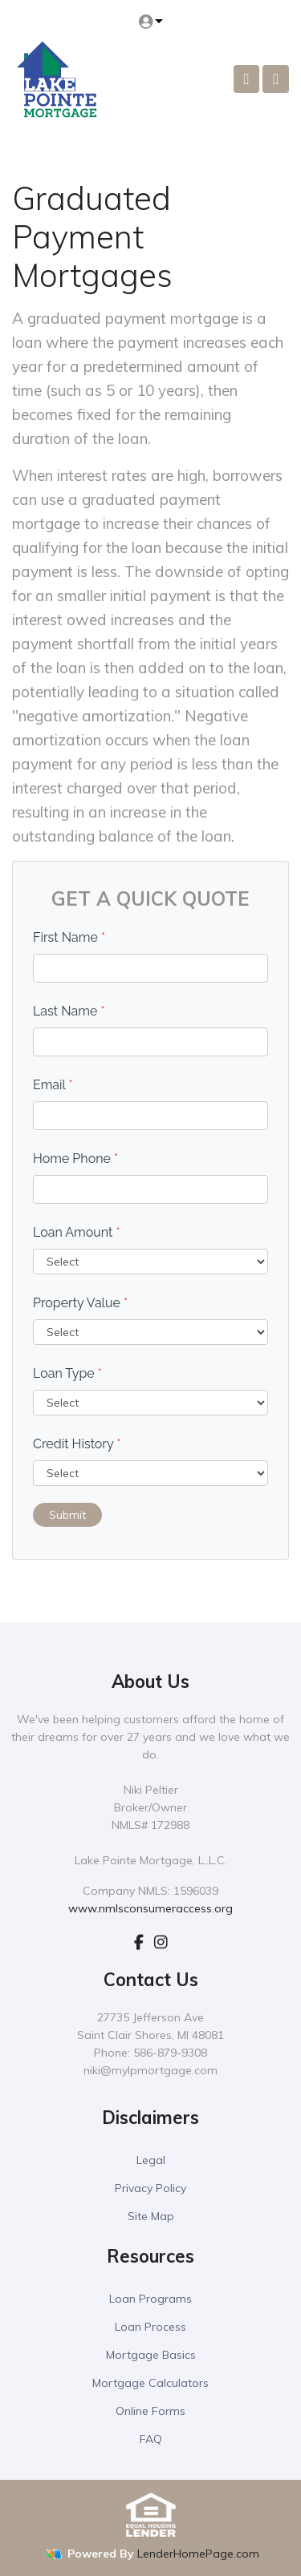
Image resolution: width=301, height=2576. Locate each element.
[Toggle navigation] (275, 79)
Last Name (69, 1011)
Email (53, 1084)
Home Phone (75, 1158)
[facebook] (139, 1942)
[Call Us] (247, 79)
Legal (150, 2160)
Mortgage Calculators (150, 2383)
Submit (67, 1515)
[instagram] (161, 1942)
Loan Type (67, 1373)
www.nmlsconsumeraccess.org (150, 1908)
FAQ (151, 2439)
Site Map (151, 2216)
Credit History (76, 1444)
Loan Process (150, 2327)
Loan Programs (150, 2298)
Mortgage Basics (151, 2355)
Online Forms (150, 2411)
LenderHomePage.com (198, 2553)
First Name (69, 937)
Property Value (80, 1302)
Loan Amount (76, 1232)
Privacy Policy (150, 2188)
